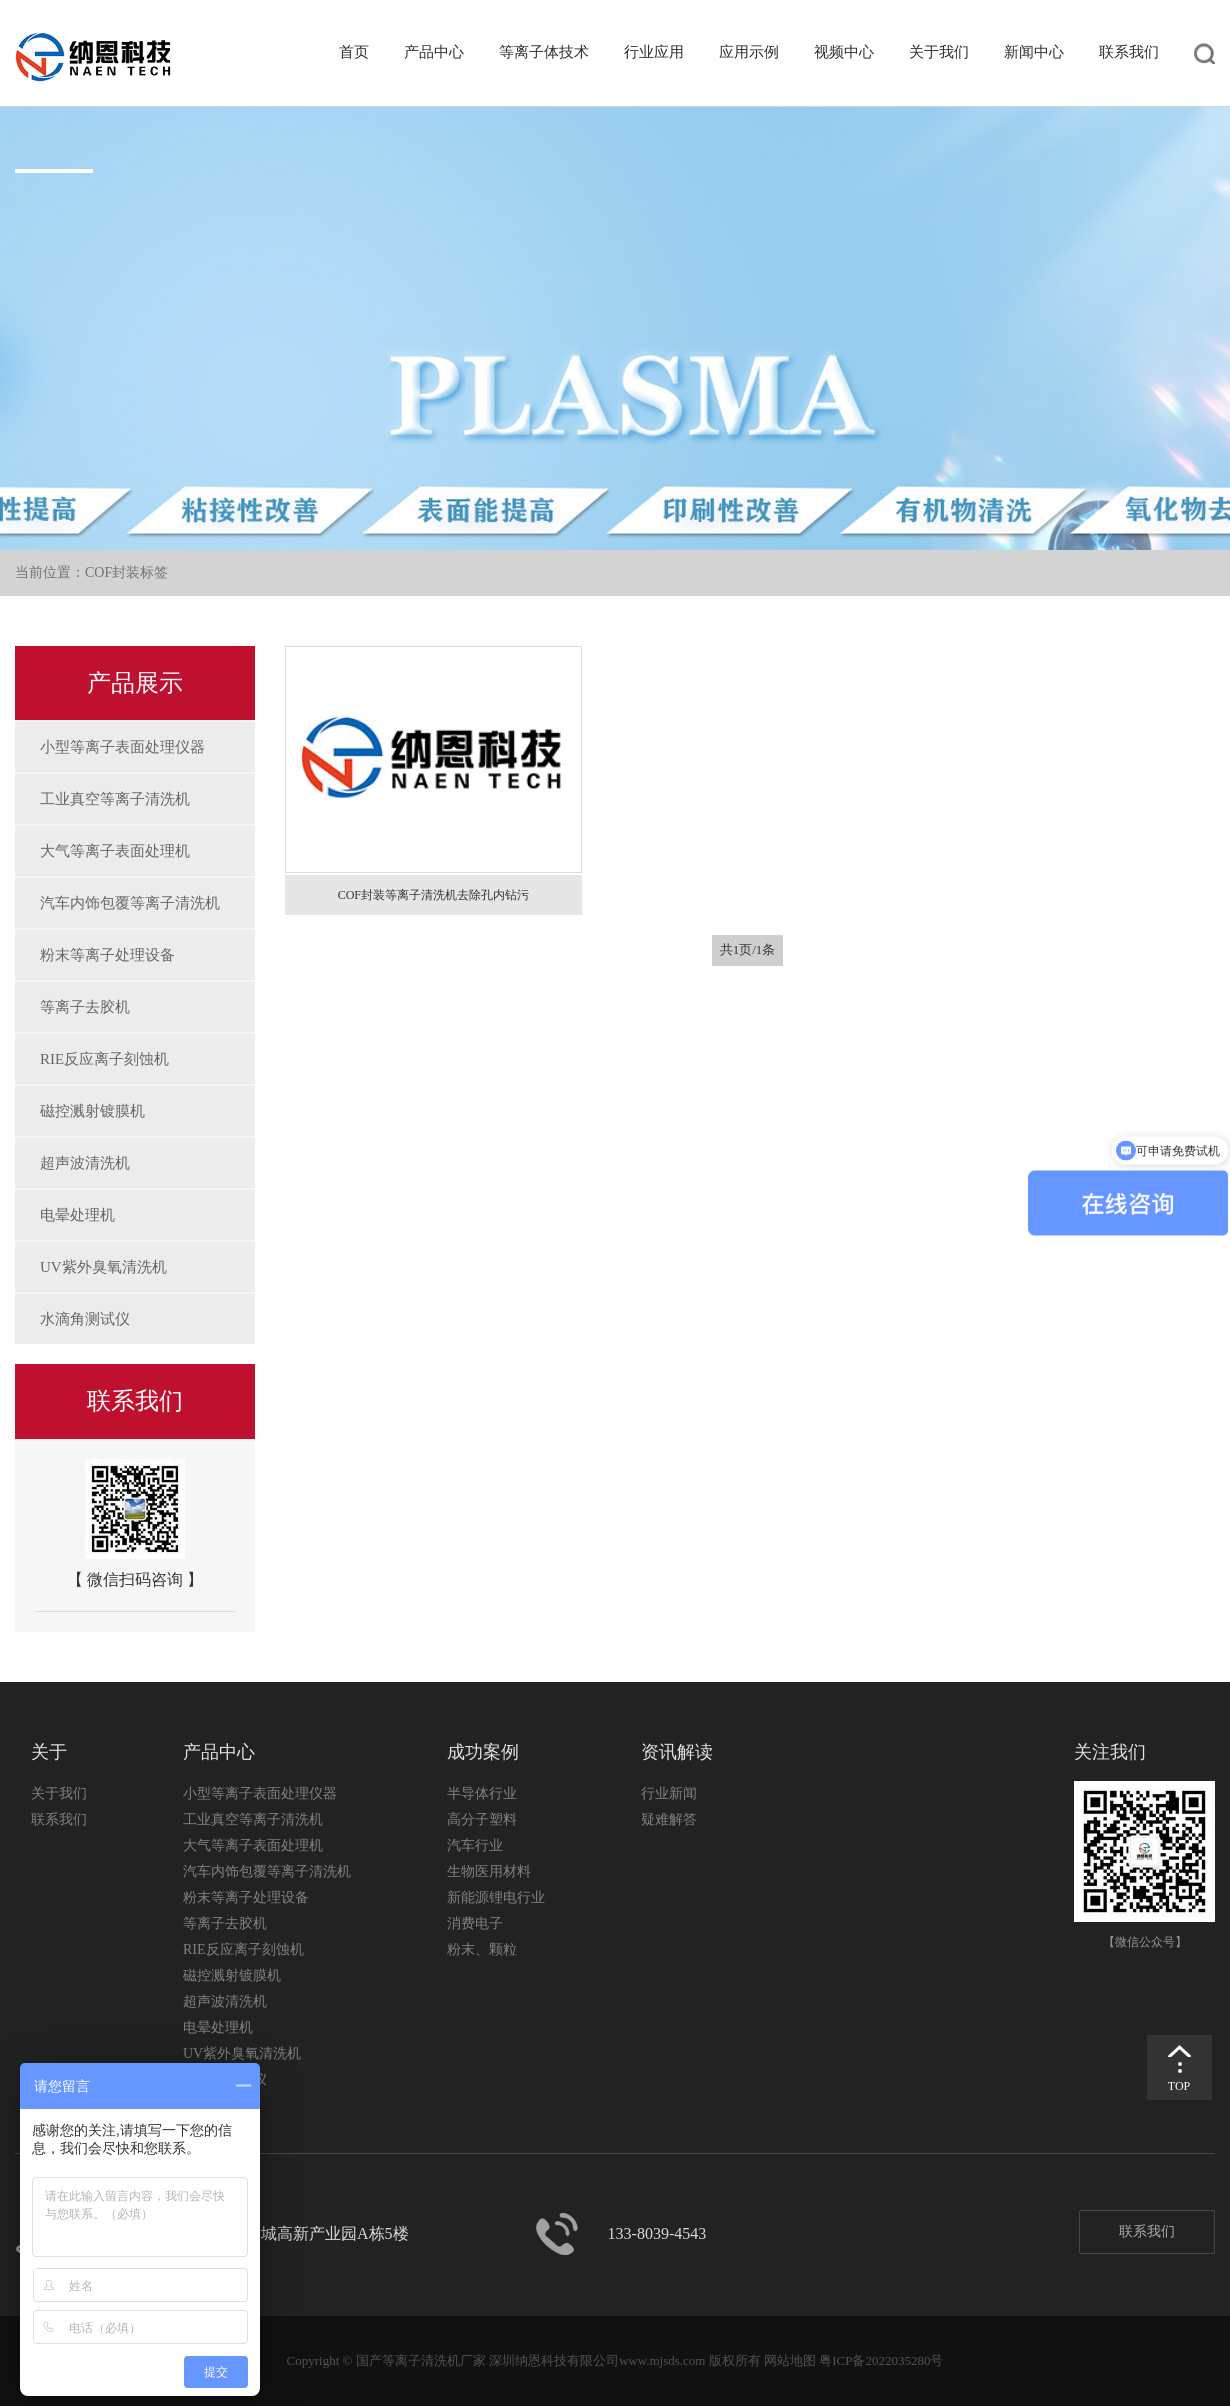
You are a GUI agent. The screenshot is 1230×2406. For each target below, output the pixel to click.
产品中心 (434, 52)
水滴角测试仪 (85, 1319)
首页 (354, 52)
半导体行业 (482, 1793)
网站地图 (790, 2360)
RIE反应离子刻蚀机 (104, 1059)
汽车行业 (475, 1845)
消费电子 (475, 1923)
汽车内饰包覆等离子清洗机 (130, 903)
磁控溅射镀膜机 (92, 1111)
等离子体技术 (544, 52)
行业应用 (654, 52)
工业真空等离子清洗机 (115, 799)
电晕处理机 (77, 1215)
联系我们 (1129, 52)
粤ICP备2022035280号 (881, 2360)
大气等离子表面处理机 (115, 851)
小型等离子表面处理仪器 (122, 747)
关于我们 (939, 52)
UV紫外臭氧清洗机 (103, 1267)
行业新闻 (669, 1793)
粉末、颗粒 (482, 1949)
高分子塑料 (482, 1819)
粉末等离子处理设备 (107, 955)
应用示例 (749, 52)
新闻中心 (1034, 52)
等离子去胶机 (85, 1007)
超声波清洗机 (85, 1163)
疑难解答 (669, 1819)
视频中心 (844, 52)
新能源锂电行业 (496, 1897)
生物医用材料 (489, 1871)
